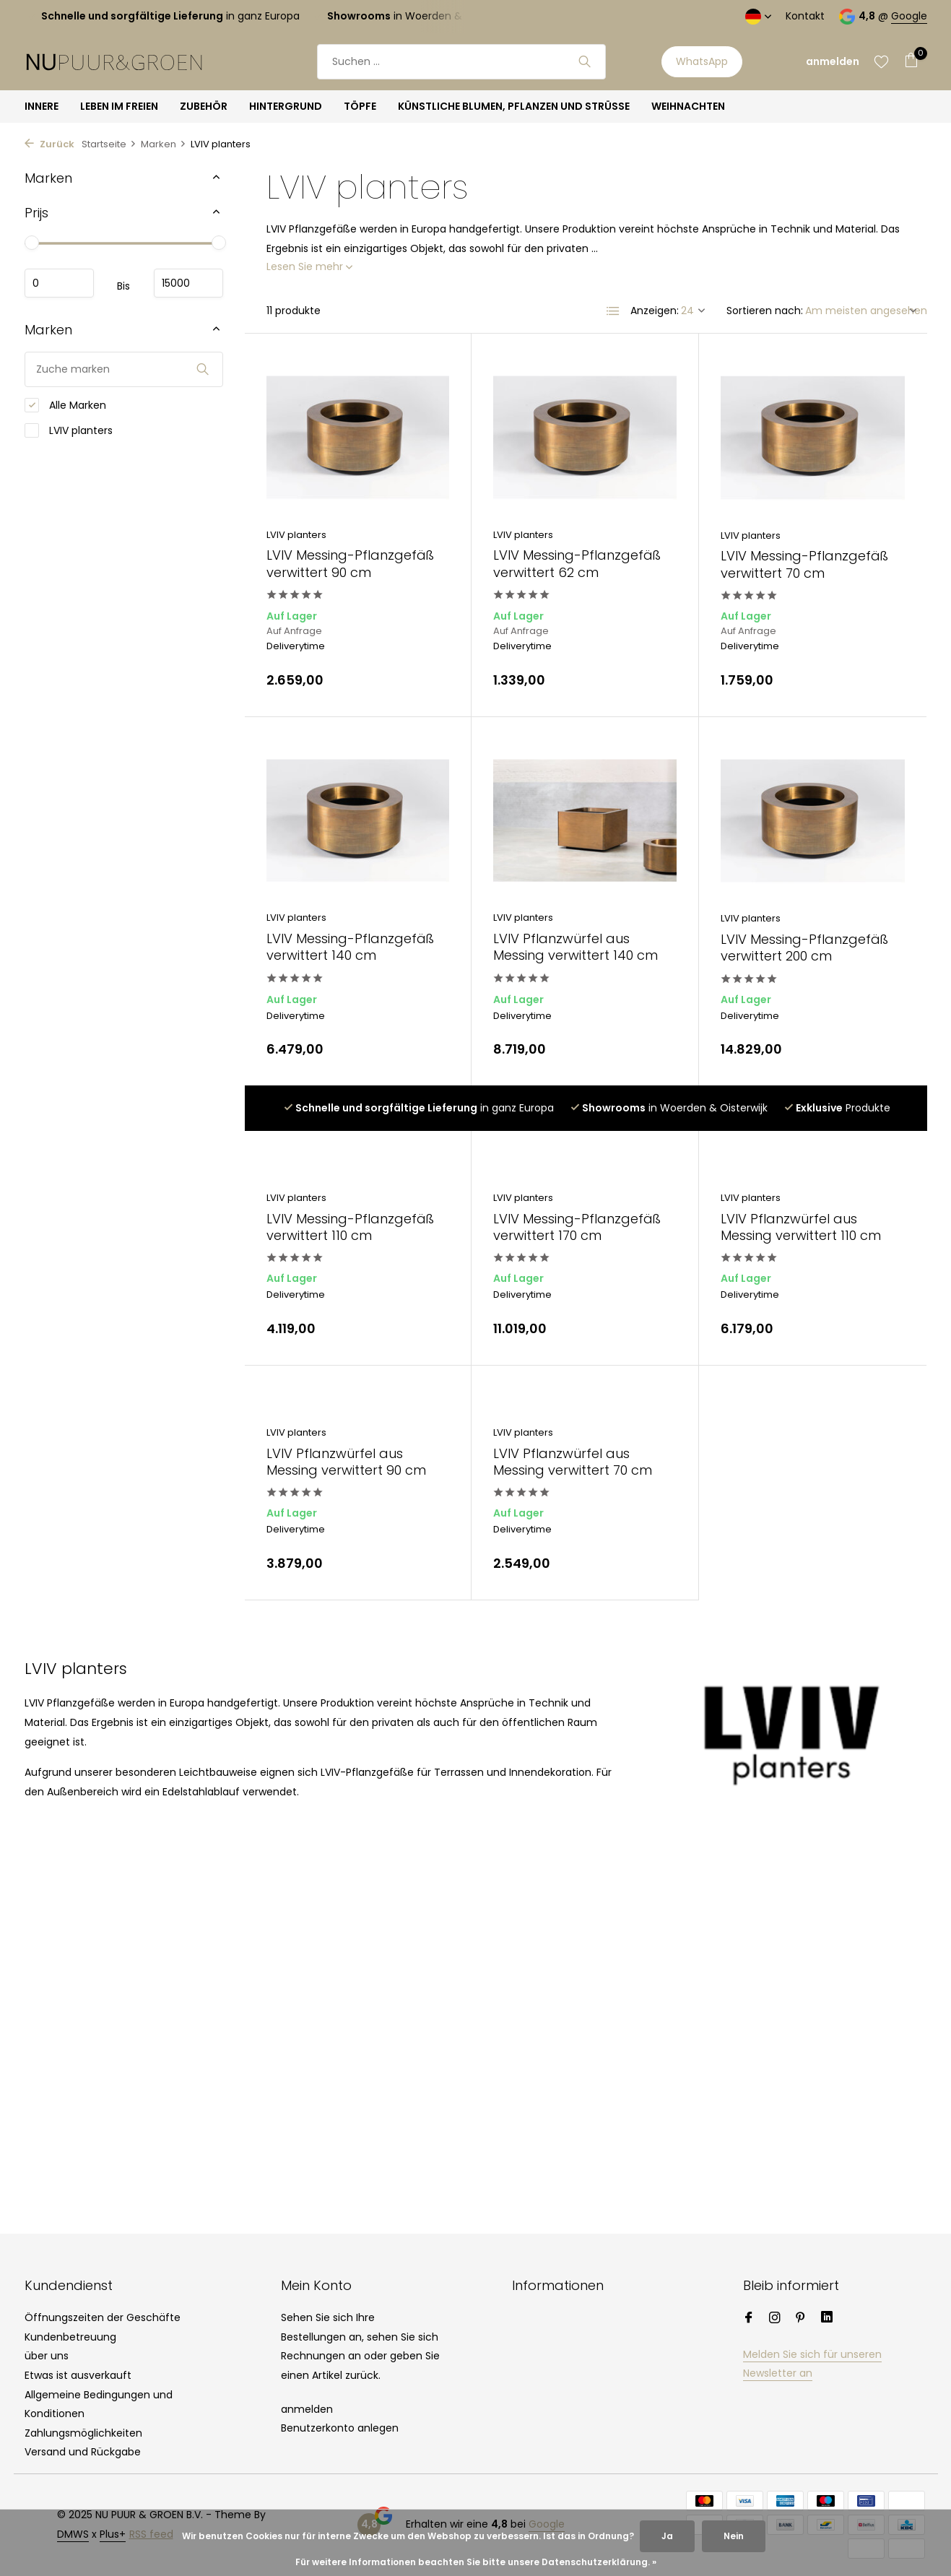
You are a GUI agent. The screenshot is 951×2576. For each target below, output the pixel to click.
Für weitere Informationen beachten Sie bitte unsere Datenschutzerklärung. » (475, 2562)
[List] (613, 311)
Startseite (109, 144)
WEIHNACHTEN (688, 106)
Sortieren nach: (764, 310)
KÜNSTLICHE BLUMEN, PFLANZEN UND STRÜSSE (514, 106)
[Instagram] (775, 2319)
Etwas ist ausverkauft (78, 2375)
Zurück (49, 144)
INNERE (41, 106)
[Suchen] (461, 61)
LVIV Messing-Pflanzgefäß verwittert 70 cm (804, 564)
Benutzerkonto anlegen (340, 2428)
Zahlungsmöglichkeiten (83, 2433)
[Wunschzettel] (881, 61)
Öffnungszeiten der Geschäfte (103, 2317)
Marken (163, 144)
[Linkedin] (827, 2319)
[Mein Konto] (832, 61)
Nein (734, 2536)
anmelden (307, 2409)
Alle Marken (65, 405)
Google (909, 16)
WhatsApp (702, 61)
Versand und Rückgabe (83, 2452)
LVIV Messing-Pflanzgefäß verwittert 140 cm (350, 947)
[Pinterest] (801, 2319)
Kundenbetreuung (70, 2337)
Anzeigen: (654, 310)
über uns (47, 2356)
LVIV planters (69, 430)
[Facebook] (749, 2319)
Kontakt (805, 16)
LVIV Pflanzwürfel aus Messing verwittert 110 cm (801, 1227)
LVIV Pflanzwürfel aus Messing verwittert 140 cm (575, 947)
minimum (59, 283)
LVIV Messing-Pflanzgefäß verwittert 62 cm (577, 564)
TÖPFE (360, 106)
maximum (188, 283)
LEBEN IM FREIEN (119, 106)
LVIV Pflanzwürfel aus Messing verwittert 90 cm (346, 1462)
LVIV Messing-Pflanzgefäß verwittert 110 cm (350, 1227)
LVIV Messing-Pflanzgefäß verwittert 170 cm (577, 1227)
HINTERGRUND (285, 106)
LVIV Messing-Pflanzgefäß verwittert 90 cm (350, 564)
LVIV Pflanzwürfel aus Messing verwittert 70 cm (572, 1462)
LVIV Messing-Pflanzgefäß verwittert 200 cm (804, 948)
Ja (667, 2536)
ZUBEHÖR (203, 106)
